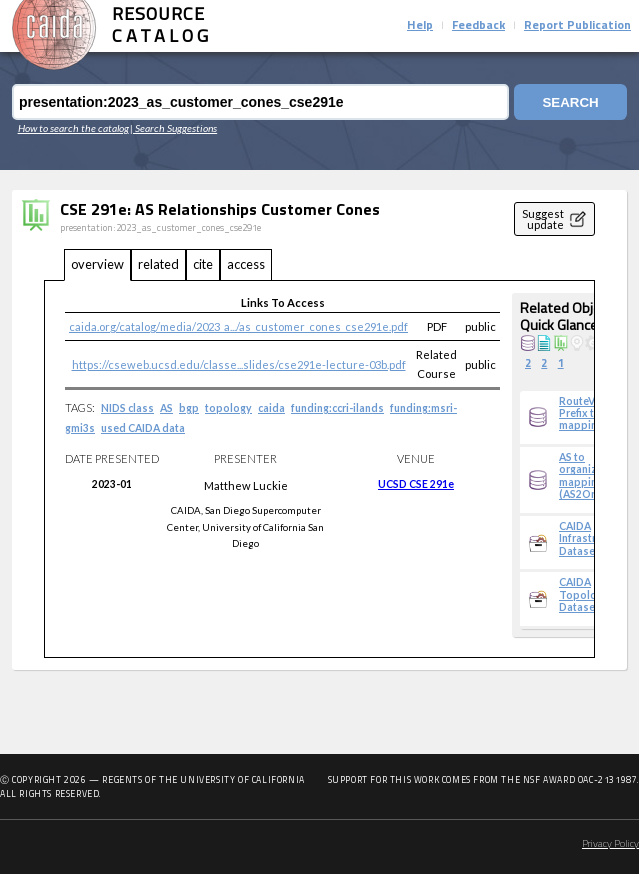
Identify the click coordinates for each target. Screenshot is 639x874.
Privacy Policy (610, 844)
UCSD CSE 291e (416, 484)
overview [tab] (97, 264)
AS (166, 408)
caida (271, 408)
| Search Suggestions (173, 128)
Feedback (478, 26)
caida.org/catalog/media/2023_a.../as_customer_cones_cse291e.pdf (238, 326)
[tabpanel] (319, 469)
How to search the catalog (73, 128)
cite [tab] (203, 264)
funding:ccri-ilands (337, 408)
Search (570, 102)
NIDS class (127, 408)
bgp (189, 408)
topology (228, 408)
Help (420, 26)
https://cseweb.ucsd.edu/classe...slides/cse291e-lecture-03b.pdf (239, 364)
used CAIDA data (143, 428)
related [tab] (158, 264)
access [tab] (246, 264)
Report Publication (577, 26)
